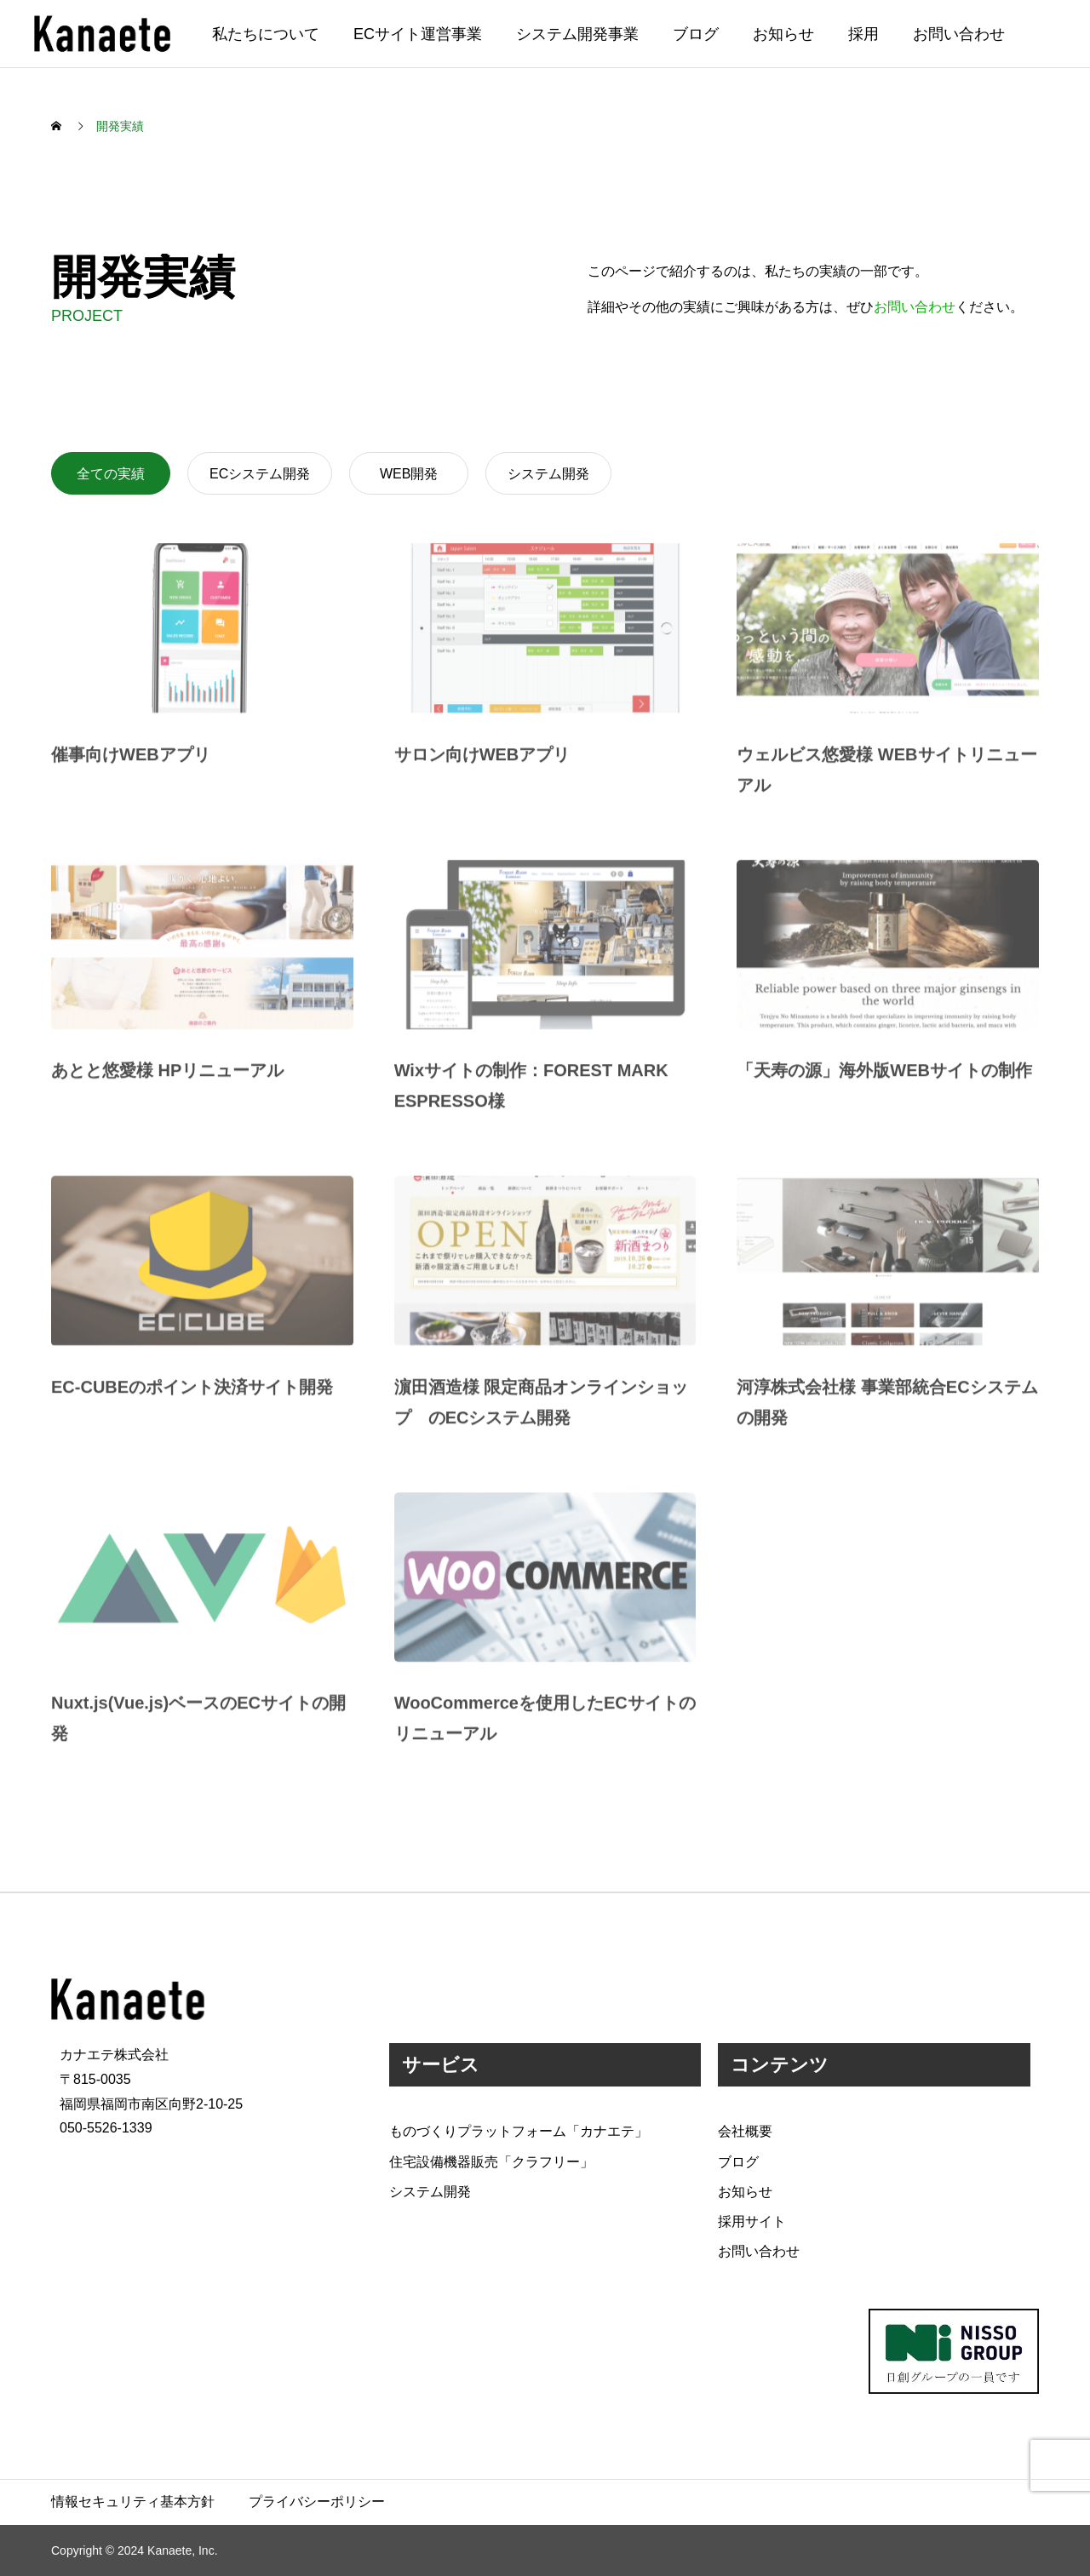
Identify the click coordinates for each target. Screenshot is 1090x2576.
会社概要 (745, 2131)
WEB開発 (409, 474)
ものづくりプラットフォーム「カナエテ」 (518, 2131)
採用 (863, 34)
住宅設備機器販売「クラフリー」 (491, 2162)
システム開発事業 (577, 34)
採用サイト (752, 2221)
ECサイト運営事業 (417, 34)
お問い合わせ (959, 34)
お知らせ (783, 34)
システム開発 (548, 474)
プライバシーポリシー (317, 2501)
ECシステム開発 (259, 474)
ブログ (696, 34)
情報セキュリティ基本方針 (133, 2501)
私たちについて (265, 34)
